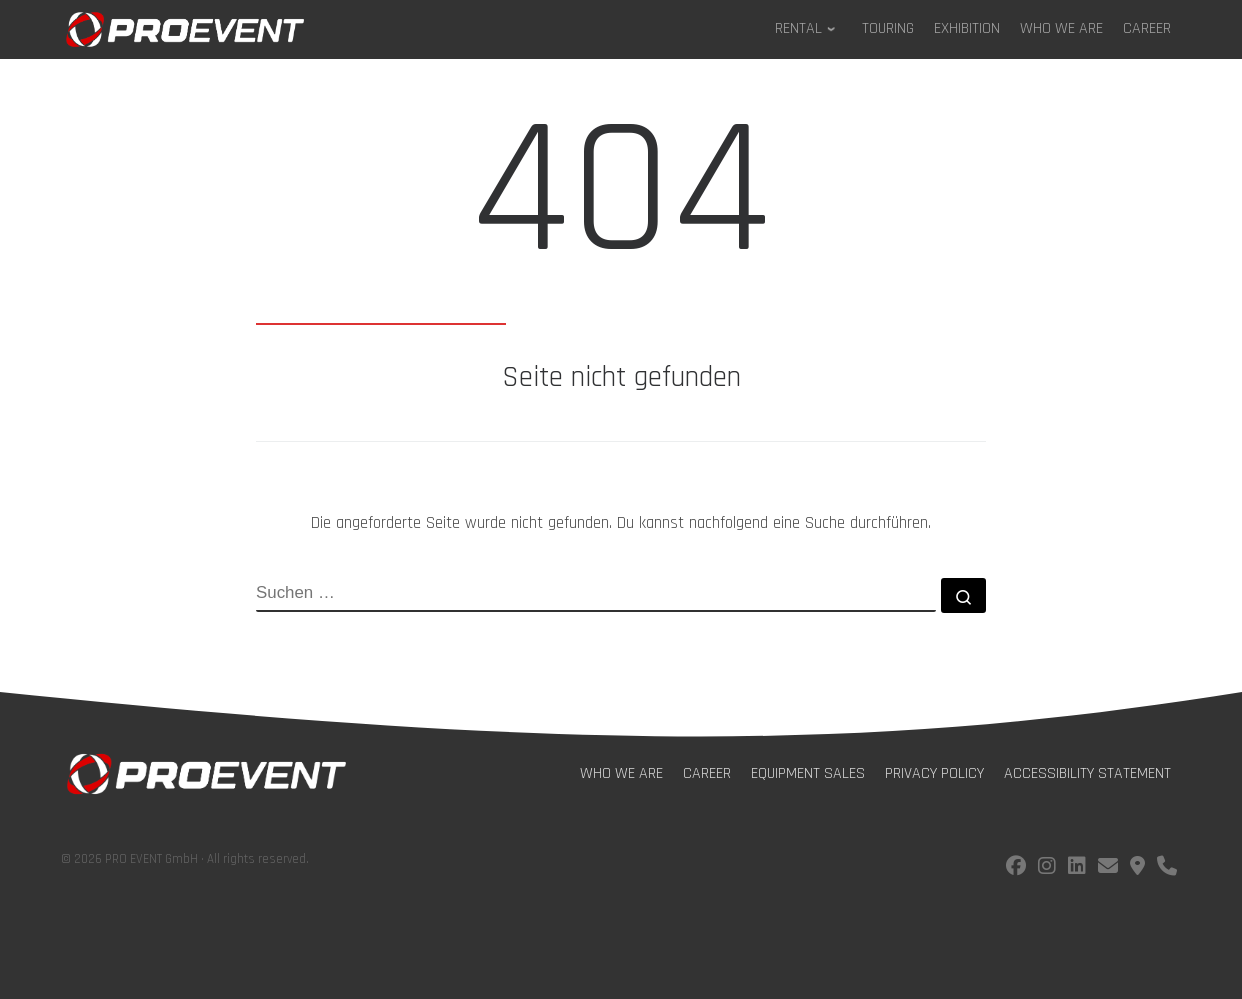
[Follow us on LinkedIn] (1077, 868)
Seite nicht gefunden (621, 378)
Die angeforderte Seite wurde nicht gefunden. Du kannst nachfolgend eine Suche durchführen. (621, 523)
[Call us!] (1167, 868)
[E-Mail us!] (1108, 868)
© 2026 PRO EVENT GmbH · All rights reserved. (185, 859)
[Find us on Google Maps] (1137, 868)
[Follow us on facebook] (1016, 868)
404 (621, 201)
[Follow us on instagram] (1047, 868)
